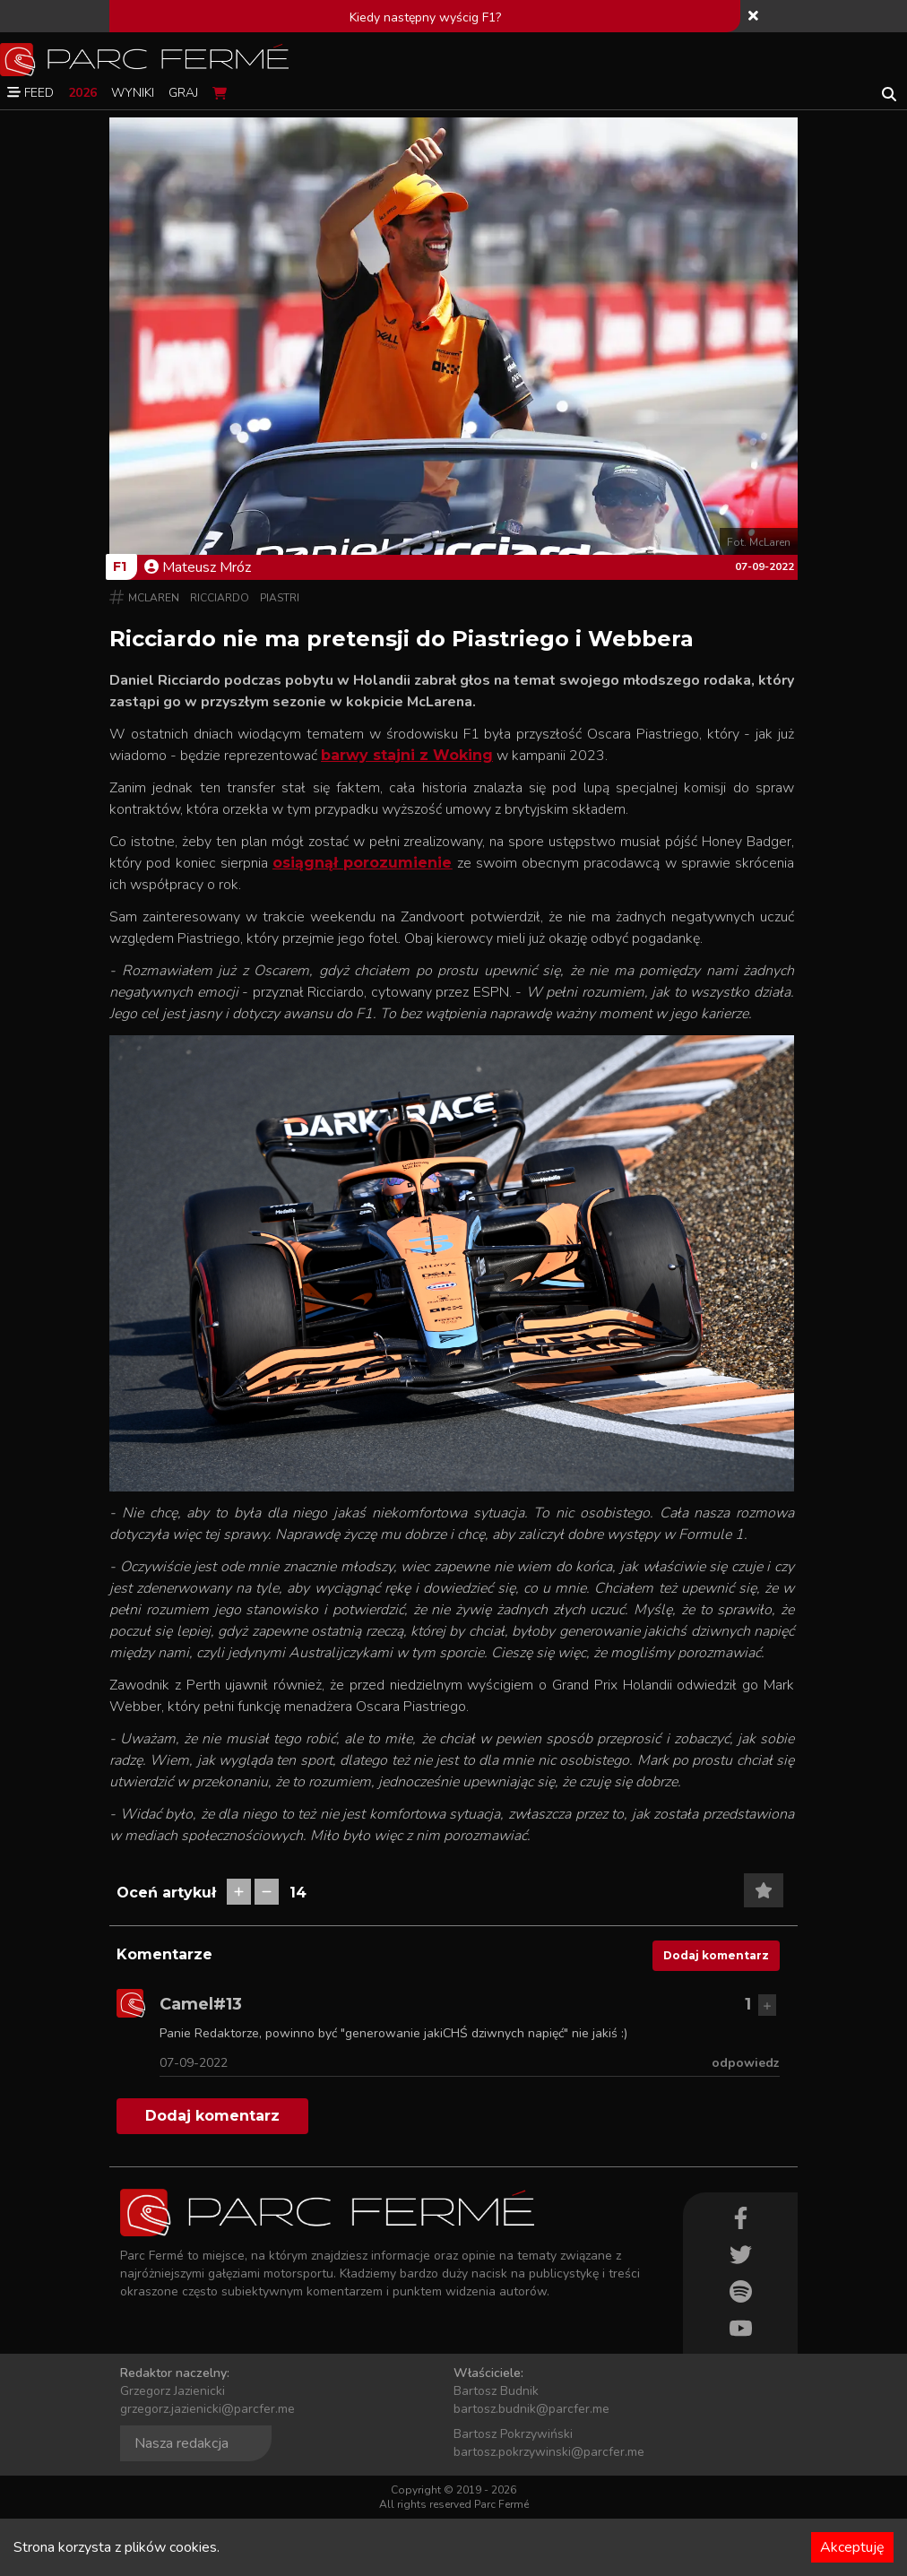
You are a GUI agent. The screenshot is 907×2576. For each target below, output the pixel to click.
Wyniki (132, 92)
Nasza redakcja (181, 2443)
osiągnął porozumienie (362, 862)
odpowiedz (746, 2062)
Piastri (279, 598)
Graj (183, 92)
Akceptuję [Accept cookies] (852, 2547)
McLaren (153, 598)
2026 (82, 92)
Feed (30, 92)
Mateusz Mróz (197, 567)
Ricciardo (219, 598)
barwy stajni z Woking (407, 755)
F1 (119, 566)
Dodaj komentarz (716, 1955)
